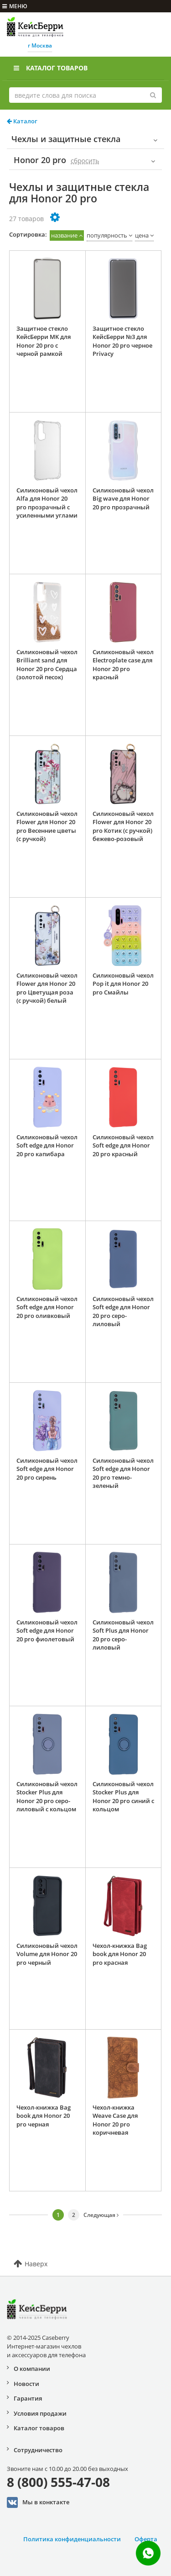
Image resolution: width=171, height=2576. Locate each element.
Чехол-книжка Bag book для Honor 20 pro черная (43, 2115)
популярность (107, 235)
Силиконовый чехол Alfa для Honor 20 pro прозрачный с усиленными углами (47, 503)
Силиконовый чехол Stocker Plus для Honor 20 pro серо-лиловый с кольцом (47, 1797)
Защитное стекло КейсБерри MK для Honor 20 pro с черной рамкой (43, 341)
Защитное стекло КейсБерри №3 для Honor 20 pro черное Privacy (122, 341)
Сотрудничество (38, 2450)
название (64, 235)
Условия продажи (40, 2413)
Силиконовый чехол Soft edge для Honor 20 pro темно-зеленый (123, 1473)
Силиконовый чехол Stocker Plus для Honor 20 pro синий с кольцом (123, 1797)
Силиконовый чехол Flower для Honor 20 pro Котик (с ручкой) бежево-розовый (123, 826)
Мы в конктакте (38, 2502)
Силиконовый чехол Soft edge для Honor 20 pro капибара (47, 1145)
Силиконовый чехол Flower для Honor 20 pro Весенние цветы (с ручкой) (47, 826)
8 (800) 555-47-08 (58, 2482)
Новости (26, 2384)
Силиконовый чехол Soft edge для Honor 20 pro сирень (47, 1468)
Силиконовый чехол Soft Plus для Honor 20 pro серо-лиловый (123, 1635)
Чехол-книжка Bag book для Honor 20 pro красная (120, 1954)
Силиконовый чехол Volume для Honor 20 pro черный (47, 1954)
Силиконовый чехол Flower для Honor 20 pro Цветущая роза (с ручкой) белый (47, 988)
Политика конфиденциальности (72, 2539)
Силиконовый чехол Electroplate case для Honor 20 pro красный (123, 665)
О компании (32, 2368)
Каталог (22, 121)
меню (14, 6)
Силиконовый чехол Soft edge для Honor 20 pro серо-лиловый (123, 1311)
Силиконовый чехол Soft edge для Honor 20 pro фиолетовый (47, 1630)
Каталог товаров (51, 67)
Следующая (101, 2215)
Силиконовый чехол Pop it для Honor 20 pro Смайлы (123, 983)
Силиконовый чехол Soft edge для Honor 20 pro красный (123, 1145)
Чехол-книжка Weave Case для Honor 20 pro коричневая (115, 2120)
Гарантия (28, 2398)
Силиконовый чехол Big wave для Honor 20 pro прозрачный (123, 498)
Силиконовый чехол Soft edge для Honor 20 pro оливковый (47, 1307)
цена (142, 235)
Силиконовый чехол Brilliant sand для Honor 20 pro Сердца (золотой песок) (47, 665)
